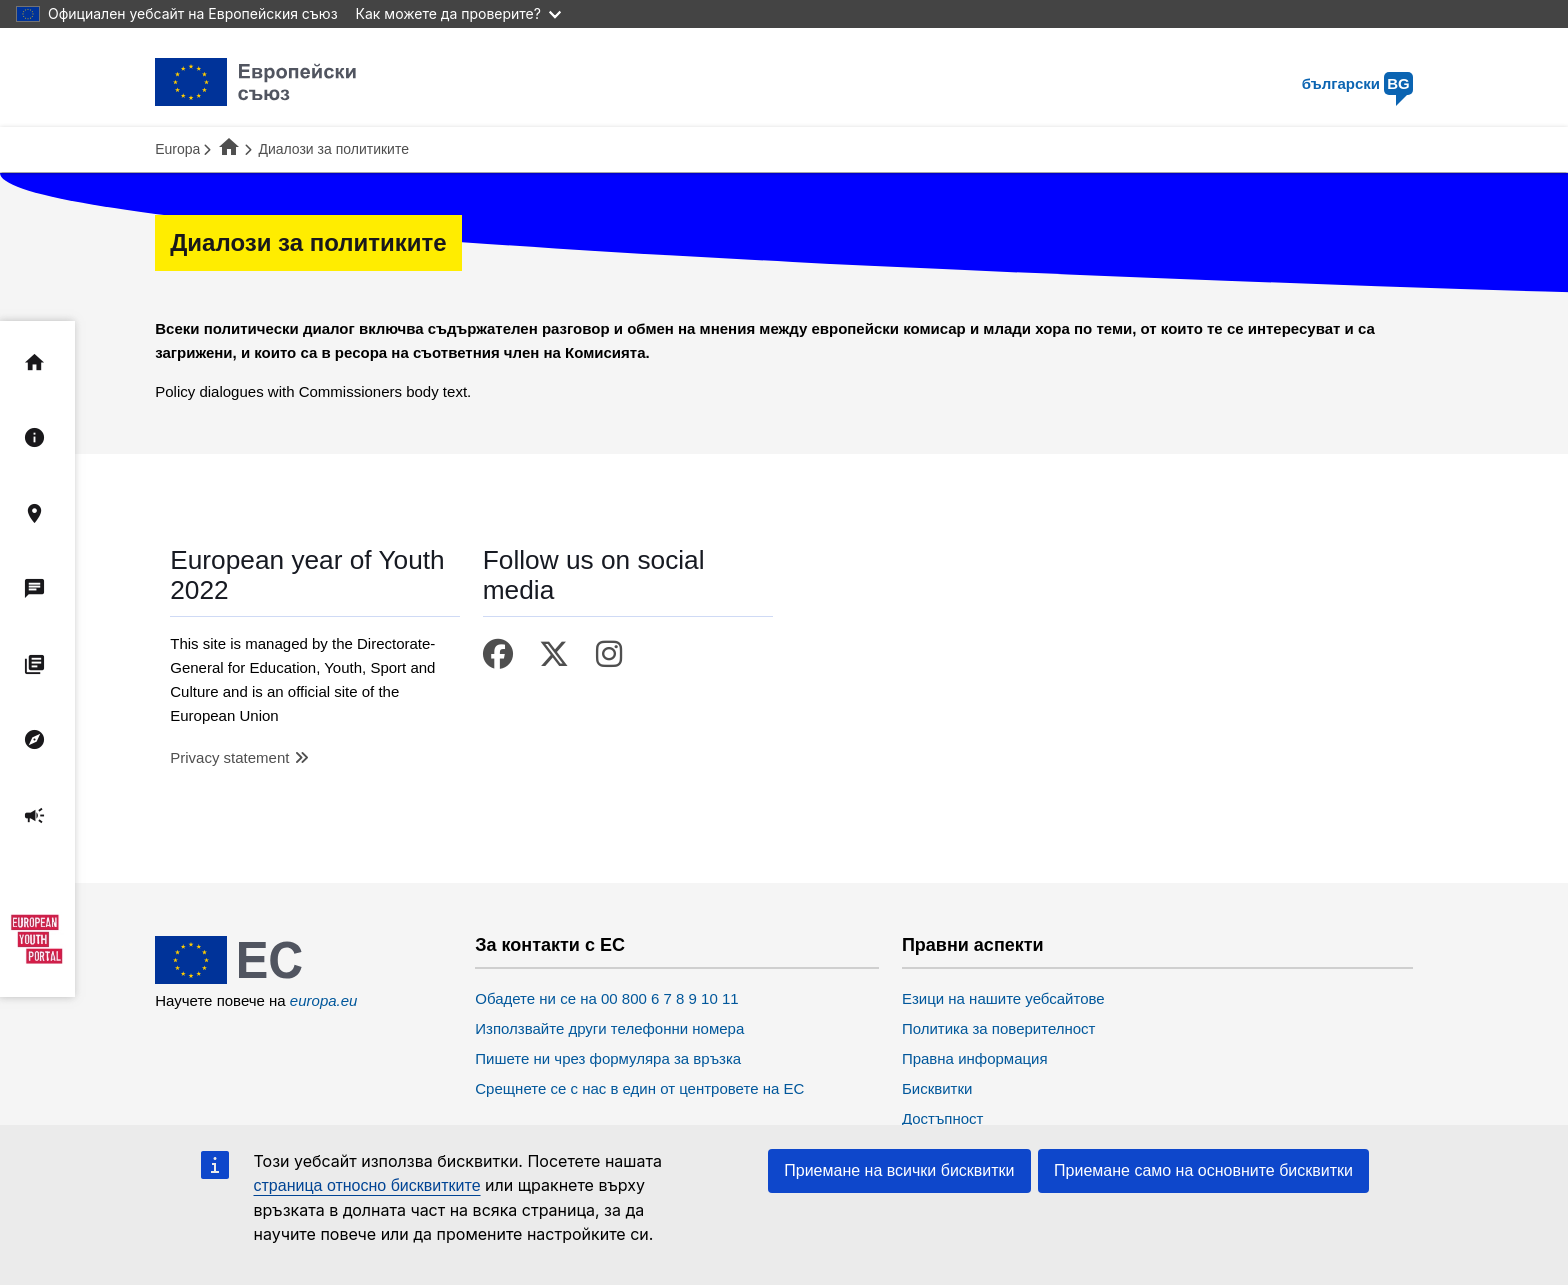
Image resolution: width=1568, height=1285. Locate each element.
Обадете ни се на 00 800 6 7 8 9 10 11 (606, 998)
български (1357, 83)
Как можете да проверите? (458, 13)
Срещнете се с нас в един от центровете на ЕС (639, 1088)
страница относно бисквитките (367, 1185)
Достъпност (943, 1118)
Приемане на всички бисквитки (899, 1170)
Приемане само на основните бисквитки (1203, 1170)
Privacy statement (229, 757)
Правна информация (975, 1058)
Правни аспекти (973, 945)
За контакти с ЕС (550, 945)
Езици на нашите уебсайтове (1003, 998)
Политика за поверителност (999, 1028)
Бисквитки (937, 1088)
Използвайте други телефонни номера (609, 1028)
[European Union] (256, 978)
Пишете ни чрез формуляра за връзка (608, 1058)
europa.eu (324, 1000)
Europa (177, 149)
